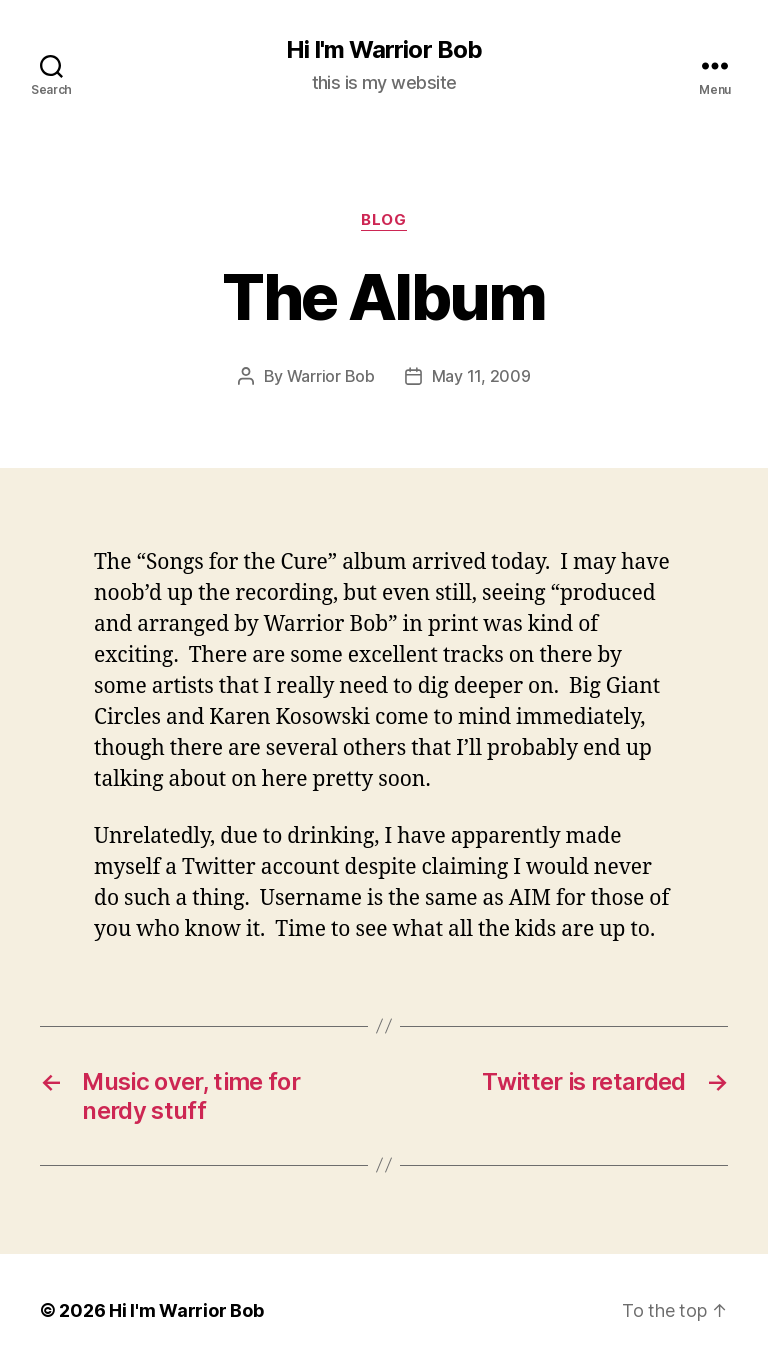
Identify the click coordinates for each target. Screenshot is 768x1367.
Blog (383, 220)
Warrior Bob (331, 376)
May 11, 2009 (481, 376)
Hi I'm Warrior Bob (383, 50)
